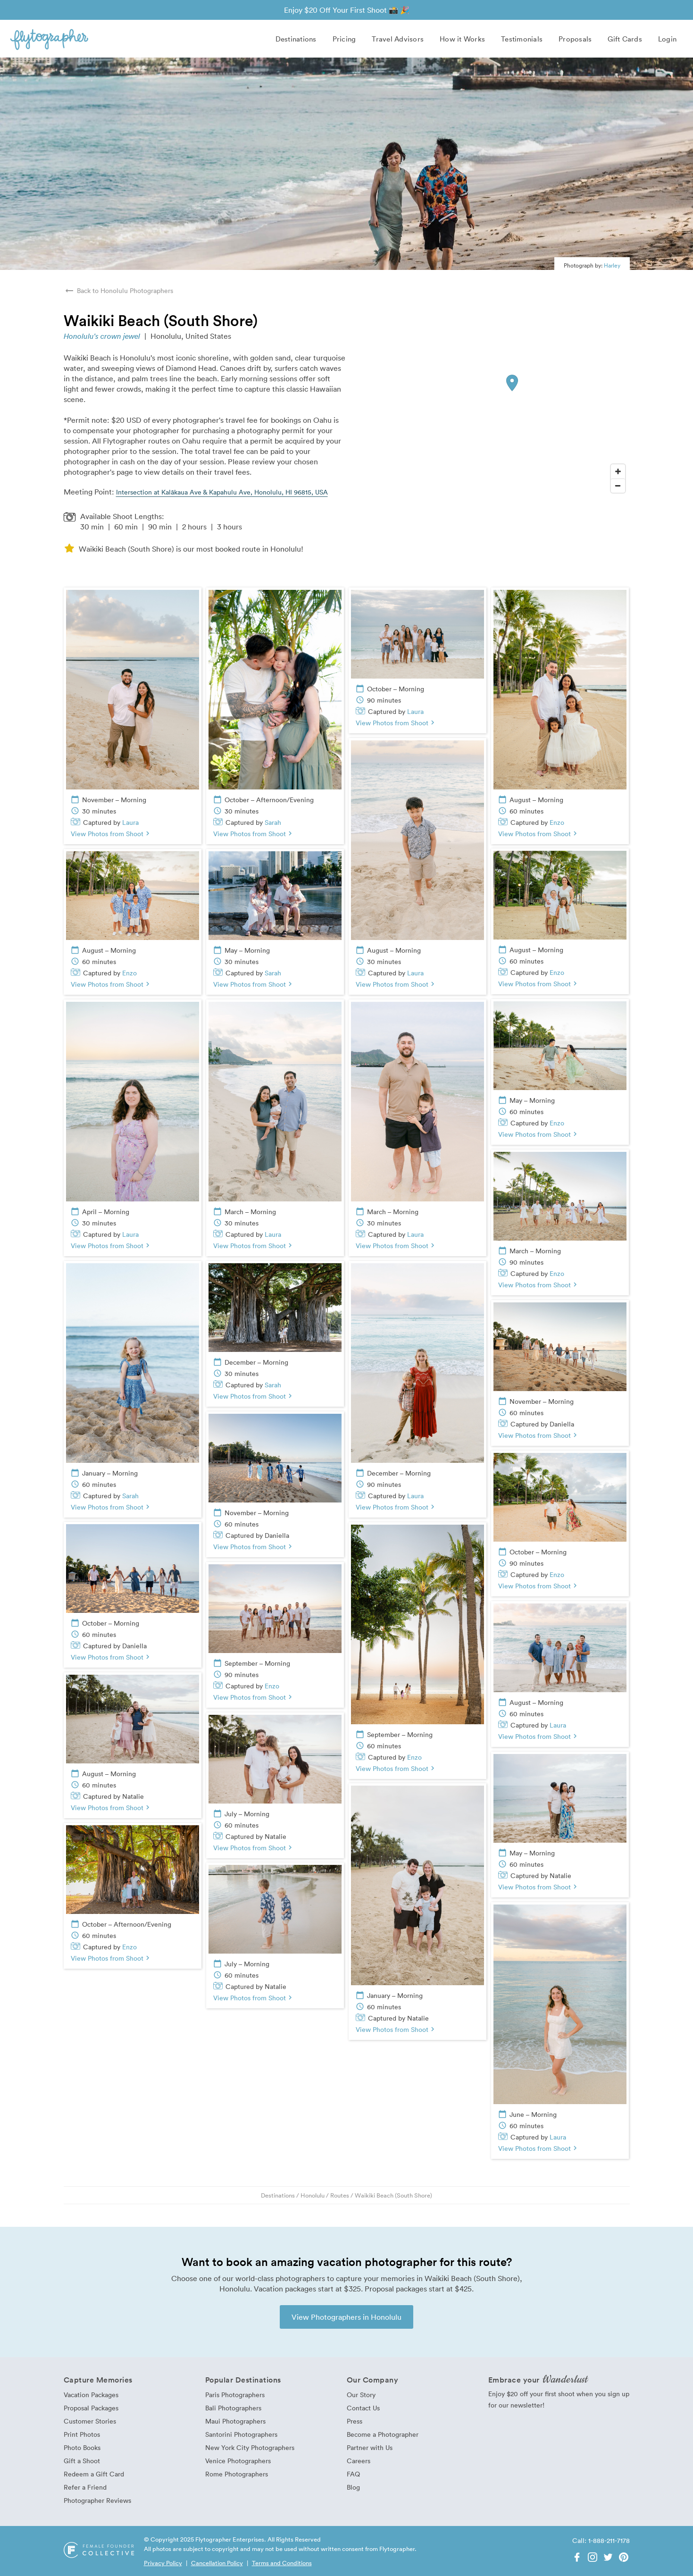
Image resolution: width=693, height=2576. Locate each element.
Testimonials (522, 38)
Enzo (557, 822)
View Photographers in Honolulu (346, 2317)
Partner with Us (369, 2447)
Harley (612, 265)
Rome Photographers (236, 2473)
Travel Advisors (398, 38)
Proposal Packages (91, 2407)
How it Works (462, 38)
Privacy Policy (163, 2563)
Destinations (296, 38)
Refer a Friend (85, 2487)
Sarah (273, 822)
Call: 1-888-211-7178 (601, 2540)
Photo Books (82, 2447)
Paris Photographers (235, 2394)
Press (354, 2421)
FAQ (353, 2473)
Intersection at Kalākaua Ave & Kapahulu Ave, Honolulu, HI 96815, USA (222, 491)
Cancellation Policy (217, 2563)
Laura (130, 822)
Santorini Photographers (241, 2434)
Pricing (344, 38)
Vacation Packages (91, 2394)
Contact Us (363, 2407)
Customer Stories (90, 2421)
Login (667, 38)
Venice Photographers (238, 2460)
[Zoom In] (618, 471)
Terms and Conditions (282, 2563)
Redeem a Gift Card (94, 2473)
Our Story (361, 2394)
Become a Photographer (382, 2434)
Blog (353, 2487)
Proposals (575, 38)
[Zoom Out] (618, 485)
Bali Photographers (233, 2407)
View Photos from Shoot (111, 833)
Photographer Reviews (97, 2500)
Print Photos (82, 2434)
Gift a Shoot (82, 2460)
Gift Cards (625, 38)
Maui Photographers (235, 2421)
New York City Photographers (249, 2447)
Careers (358, 2460)
